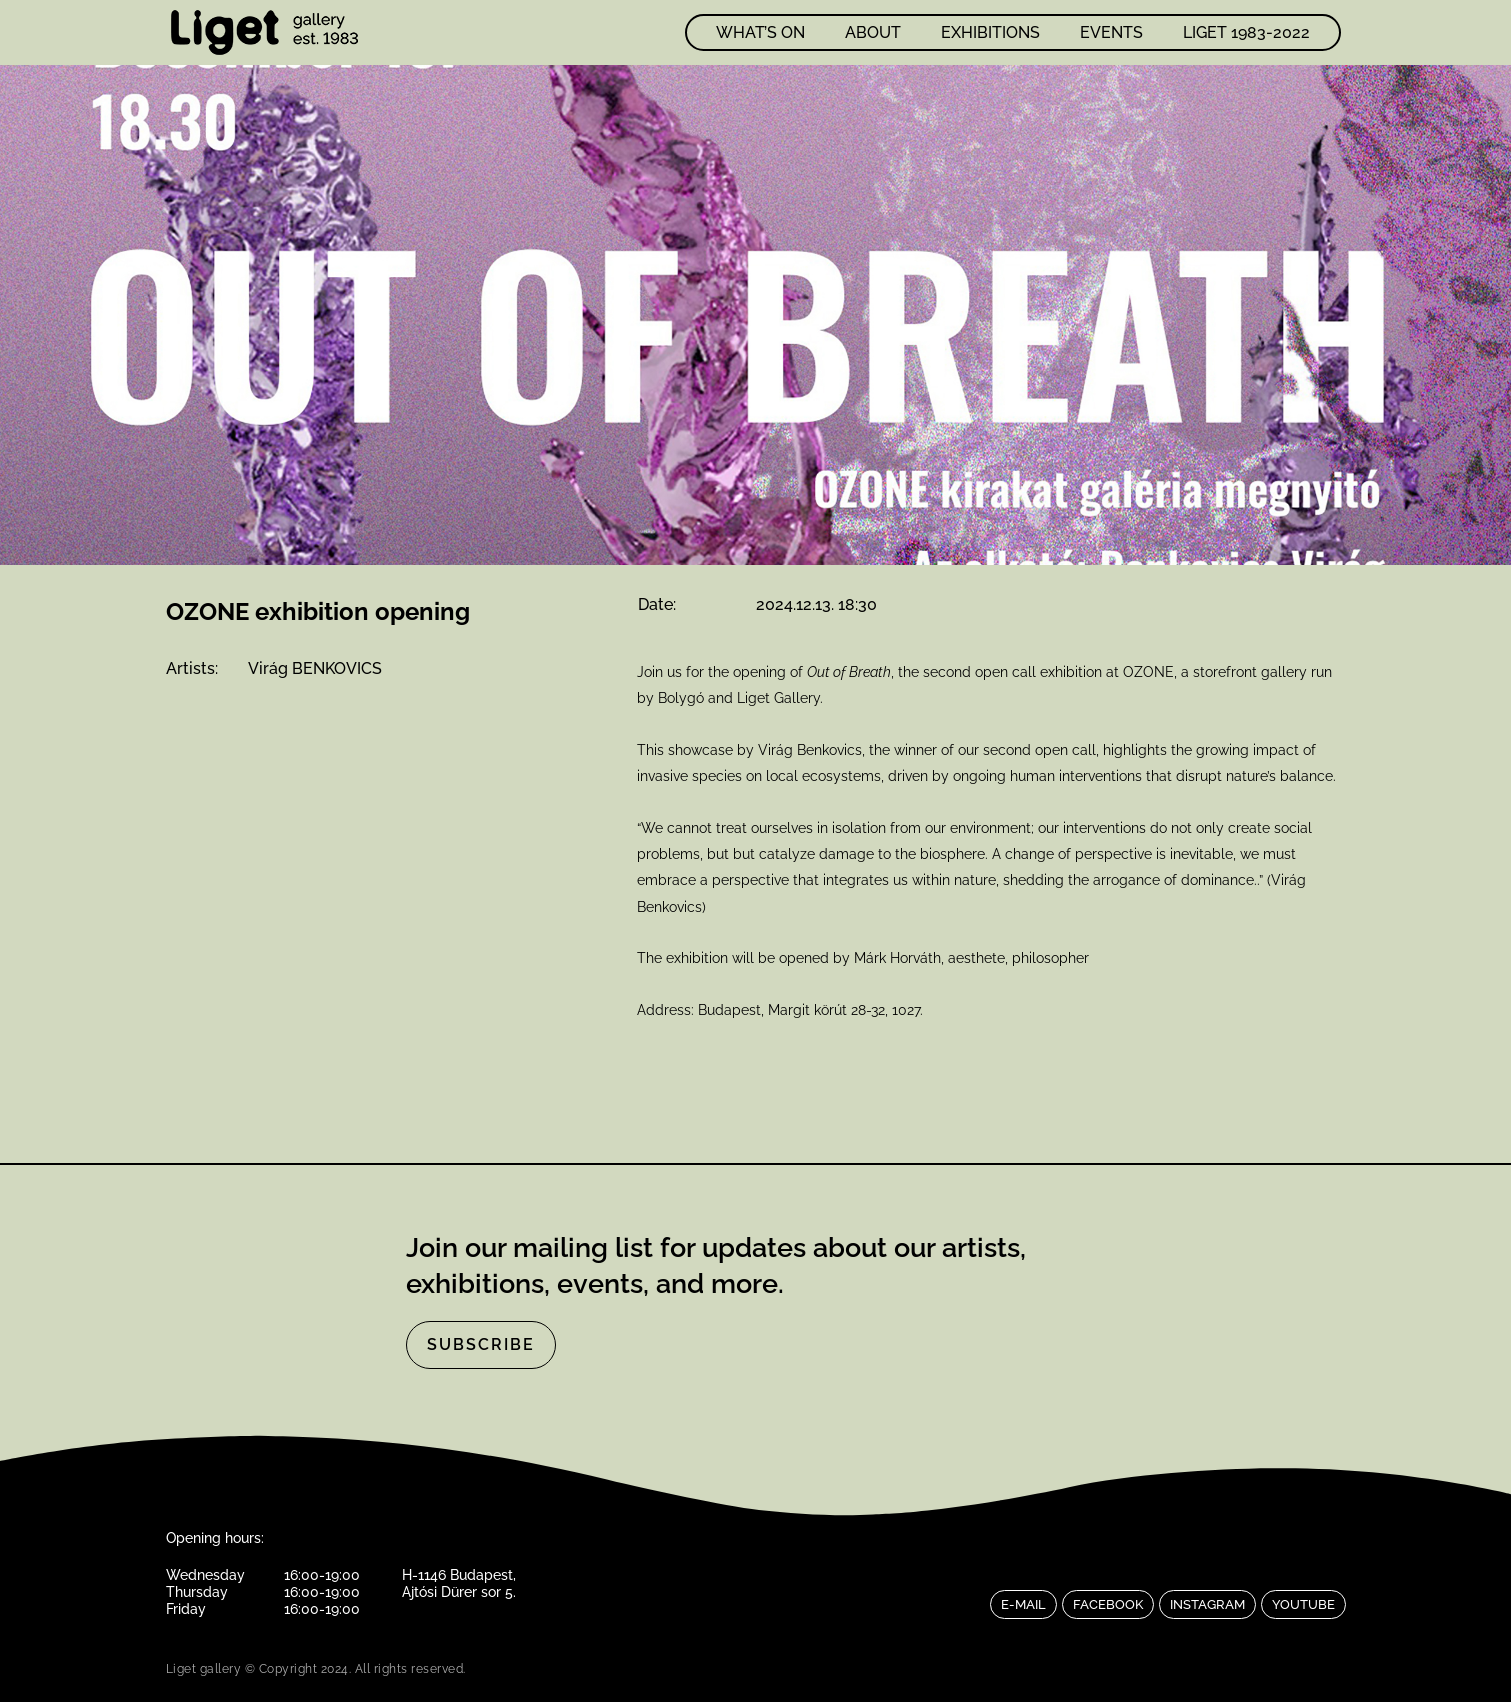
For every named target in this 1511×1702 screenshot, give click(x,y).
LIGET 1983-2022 (1246, 32)
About (873, 32)
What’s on (760, 32)
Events (1111, 32)
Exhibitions (990, 32)
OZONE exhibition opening (318, 611)
